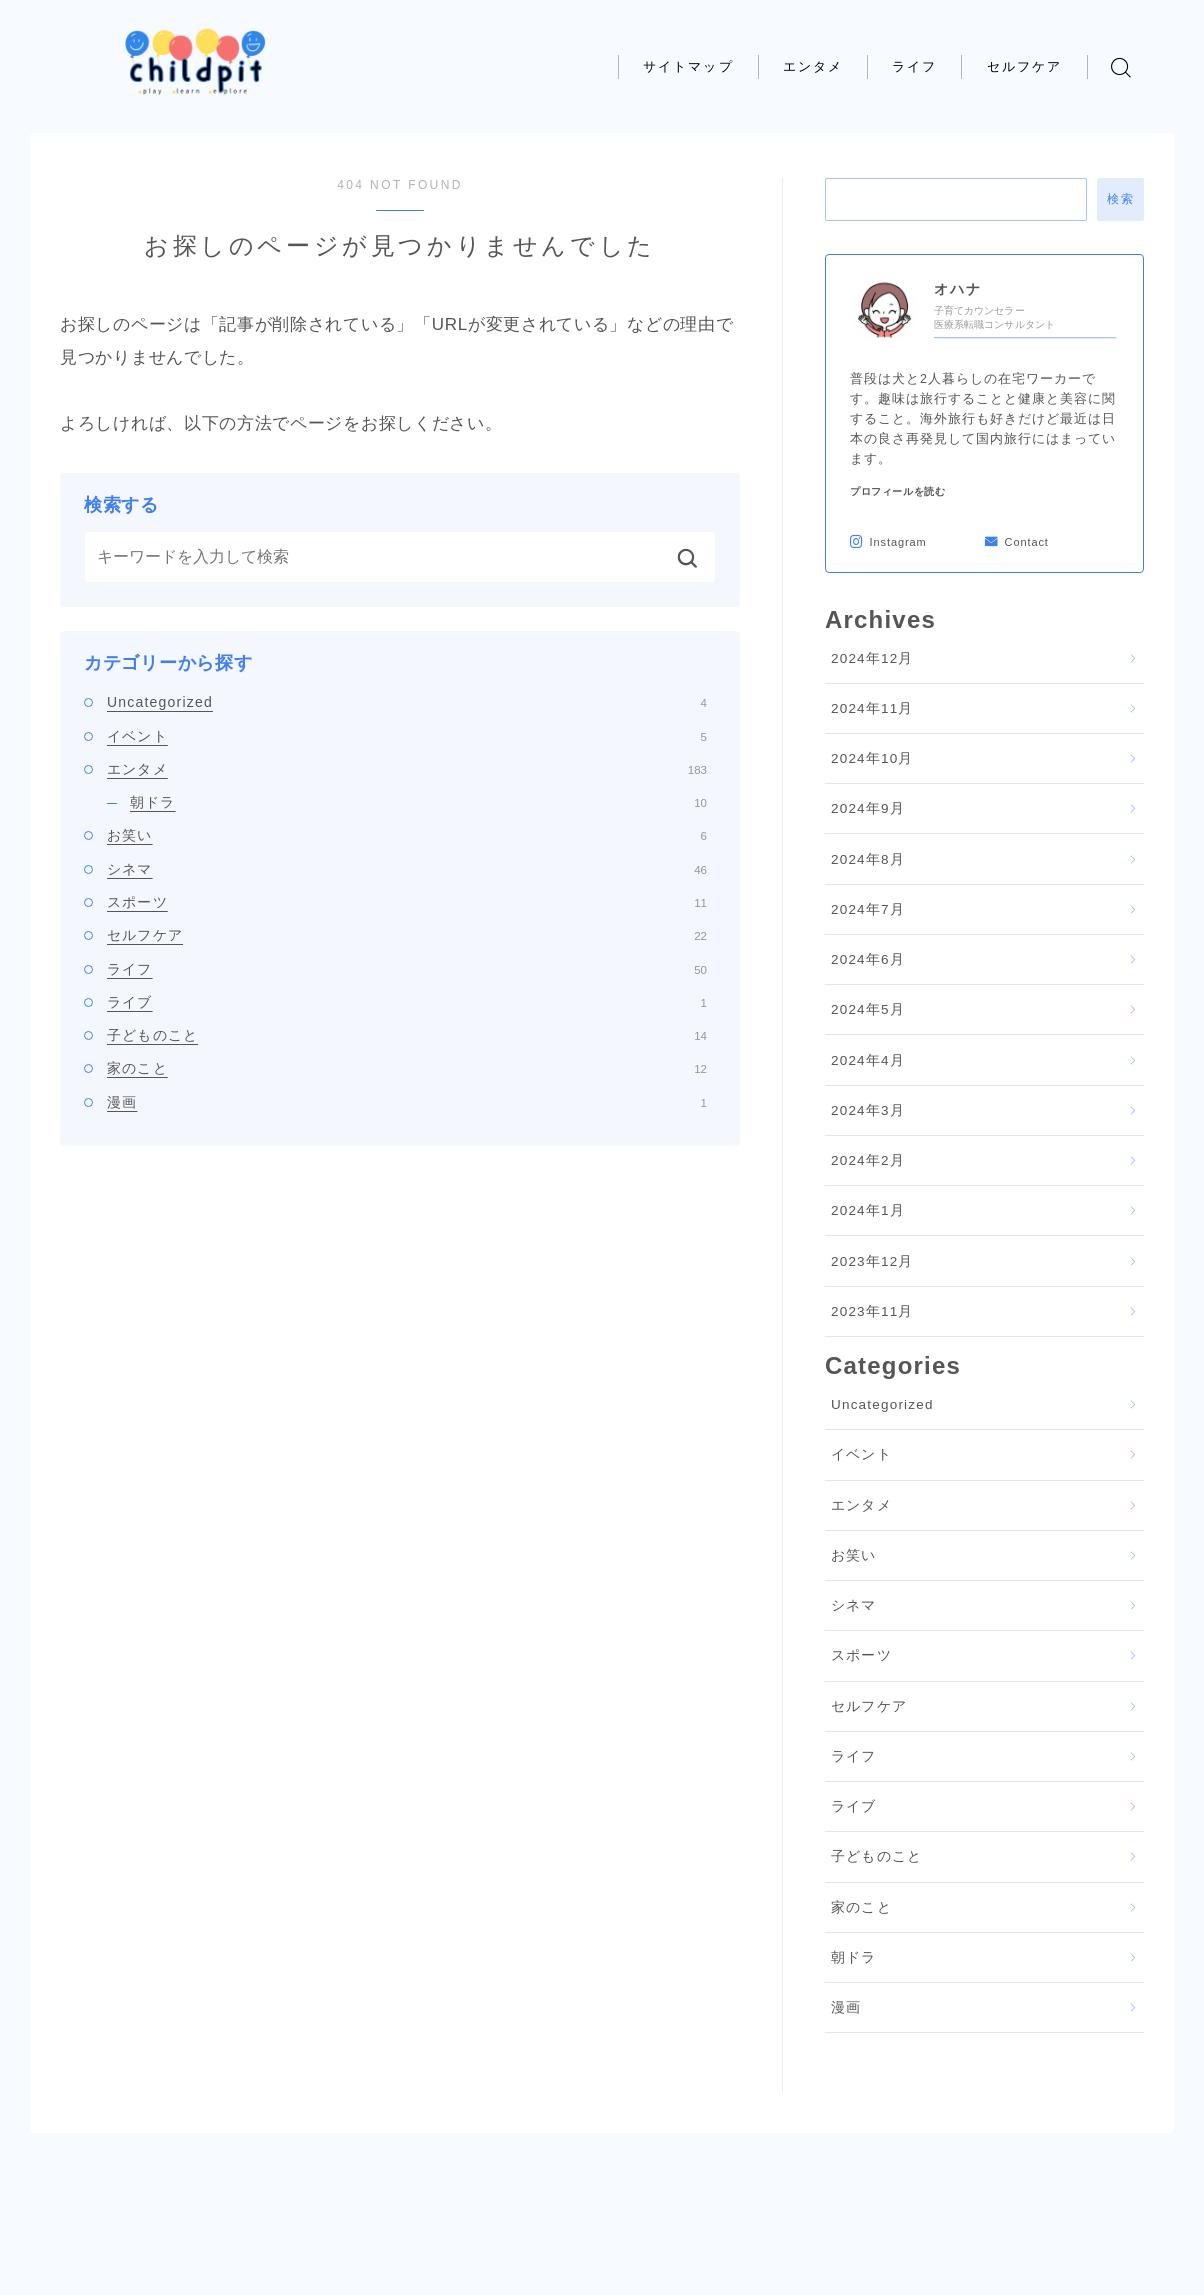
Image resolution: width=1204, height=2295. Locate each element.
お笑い (407, 835)
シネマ (407, 869)
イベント (407, 736)
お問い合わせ (280, 2265)
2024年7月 (868, 909)
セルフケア (1025, 66)
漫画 (407, 1102)
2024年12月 (872, 658)
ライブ (407, 1002)
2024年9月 (868, 808)
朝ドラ (418, 802)
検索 (1120, 199)
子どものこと (407, 1035)
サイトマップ (688, 66)
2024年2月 (868, 1160)
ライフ (914, 66)
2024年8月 (868, 859)
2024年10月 (872, 758)
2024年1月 (868, 1210)
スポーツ (407, 902)
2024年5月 (868, 1009)
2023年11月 (872, 1311)
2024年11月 (872, 708)
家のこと (407, 1068)
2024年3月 (868, 1110)
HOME (94, 2205)
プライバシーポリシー (138, 2265)
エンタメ (813, 66)
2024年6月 (868, 959)
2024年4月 (868, 1060)
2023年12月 (872, 1261)
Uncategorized (407, 702)
